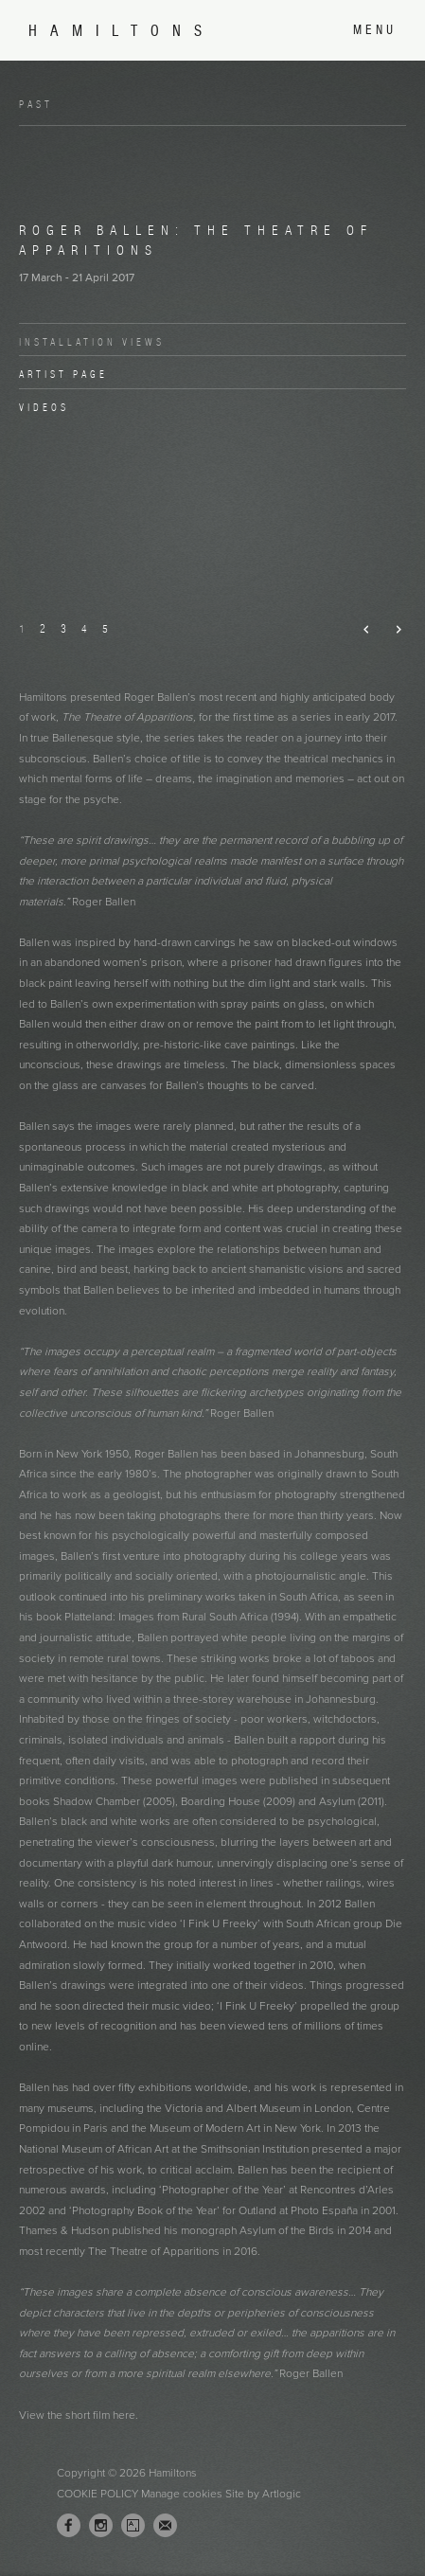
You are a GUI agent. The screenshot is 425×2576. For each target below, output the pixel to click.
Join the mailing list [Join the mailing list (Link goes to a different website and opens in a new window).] (165, 2525)
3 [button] (63, 628)
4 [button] (84, 628)
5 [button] (105, 628)
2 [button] (42, 628)
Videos (44, 407)
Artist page (63, 374)
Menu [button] (375, 30)
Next (390, 630)
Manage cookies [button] (181, 2493)
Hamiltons (121, 31)
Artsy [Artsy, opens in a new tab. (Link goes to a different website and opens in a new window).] (133, 2525)
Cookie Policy (97, 2493)
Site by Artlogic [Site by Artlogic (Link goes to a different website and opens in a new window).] (263, 2493)
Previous (359, 630)
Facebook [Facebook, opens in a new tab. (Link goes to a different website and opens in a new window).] (68, 2525)
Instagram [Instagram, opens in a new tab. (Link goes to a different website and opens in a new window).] (101, 2525)
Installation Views (92, 342)
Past (36, 104)
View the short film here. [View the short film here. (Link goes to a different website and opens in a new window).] (80, 2415)
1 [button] (22, 628)
